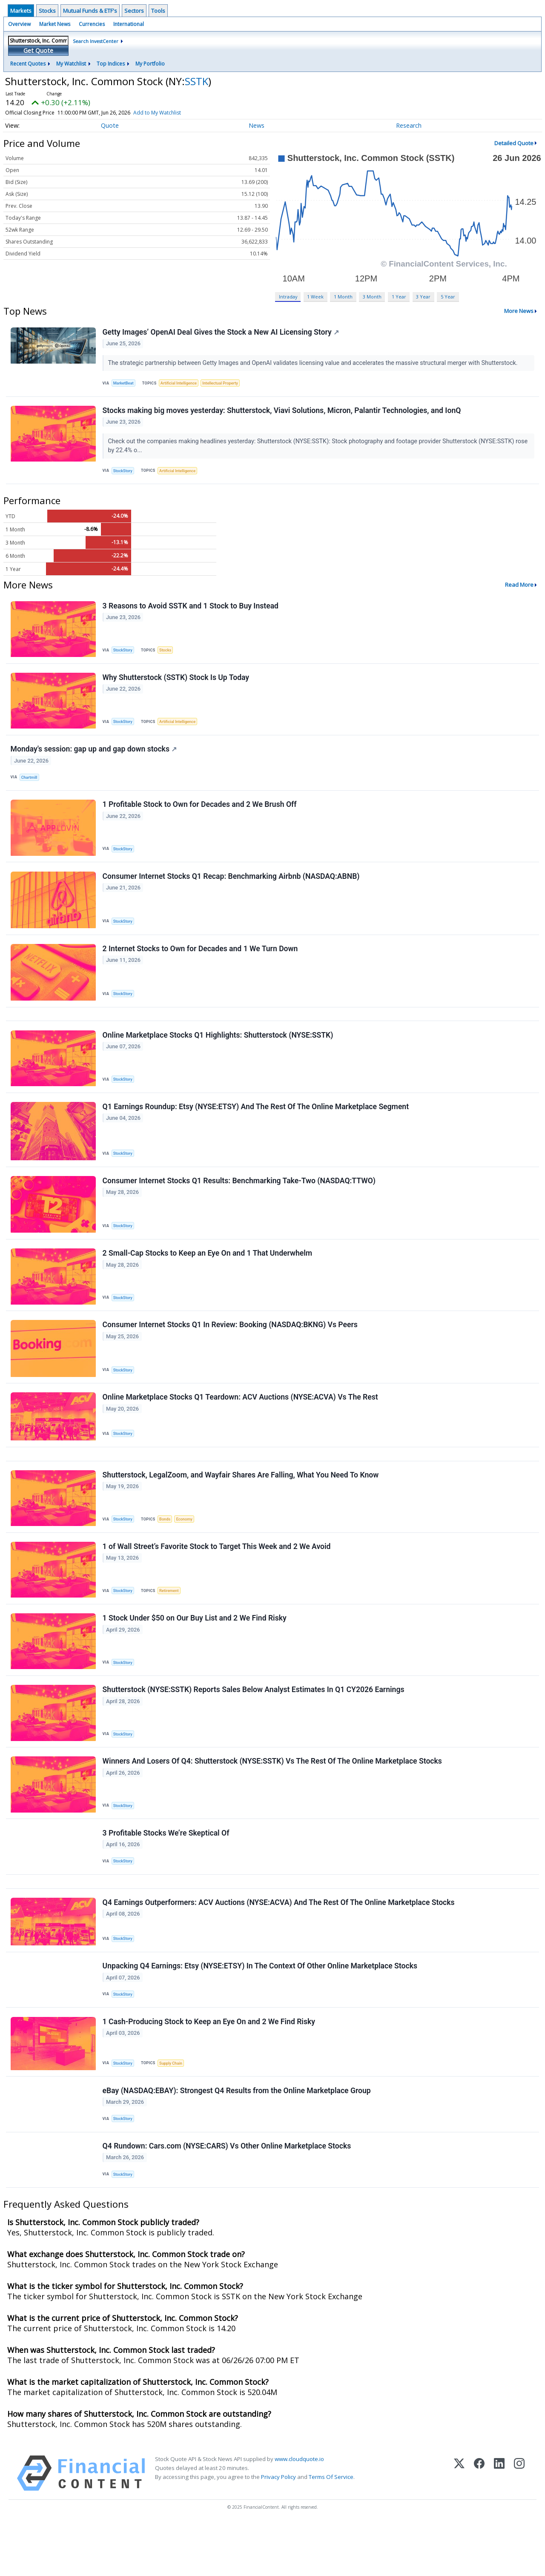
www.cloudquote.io (299, 2511)
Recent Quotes (28, 63)
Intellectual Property (225, 384)
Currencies (92, 24)
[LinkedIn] (499, 2525)
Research (409, 125)
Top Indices (111, 63)
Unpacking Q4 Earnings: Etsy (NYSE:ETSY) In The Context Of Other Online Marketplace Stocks (260, 2010)
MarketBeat (124, 384)
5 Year (448, 296)
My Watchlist (71, 63)
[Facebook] (479, 2525)
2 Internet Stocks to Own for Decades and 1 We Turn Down (200, 962)
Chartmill (30, 785)
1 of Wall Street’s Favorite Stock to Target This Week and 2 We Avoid (217, 1578)
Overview (19, 24)
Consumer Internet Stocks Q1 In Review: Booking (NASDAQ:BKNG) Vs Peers (230, 1349)
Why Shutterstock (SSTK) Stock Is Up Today (176, 684)
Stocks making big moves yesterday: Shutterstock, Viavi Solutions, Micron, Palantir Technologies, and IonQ (282, 413)
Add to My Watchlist (157, 112)
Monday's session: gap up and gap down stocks (94, 757)
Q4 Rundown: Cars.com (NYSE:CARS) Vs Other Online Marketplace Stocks (227, 2197)
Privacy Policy (278, 2529)
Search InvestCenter (95, 41)
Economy (187, 1549)
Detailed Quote (514, 143)
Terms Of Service (331, 2529)
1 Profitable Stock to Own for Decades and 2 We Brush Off (200, 815)
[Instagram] (519, 2525)
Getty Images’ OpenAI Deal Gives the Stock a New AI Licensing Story (221, 332)
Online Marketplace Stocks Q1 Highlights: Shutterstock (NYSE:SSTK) (218, 1052)
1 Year (399, 296)
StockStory (124, 473)
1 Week (315, 296)
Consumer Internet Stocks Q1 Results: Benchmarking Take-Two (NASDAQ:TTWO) (239, 1202)
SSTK (196, 81)
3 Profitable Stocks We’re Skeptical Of (166, 1871)
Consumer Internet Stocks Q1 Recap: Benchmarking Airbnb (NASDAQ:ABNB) (231, 888)
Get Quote (38, 50)
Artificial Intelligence (181, 384)
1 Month (343, 296)
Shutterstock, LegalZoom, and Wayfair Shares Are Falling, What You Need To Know (241, 1505)
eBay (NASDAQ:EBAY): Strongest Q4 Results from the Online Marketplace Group (237, 2139)
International (128, 24)
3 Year (423, 296)
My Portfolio (150, 63)
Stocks (47, 10)
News (256, 125)
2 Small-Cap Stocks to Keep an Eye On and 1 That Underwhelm (208, 1276)
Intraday (288, 296)
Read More (519, 589)
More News (519, 311)
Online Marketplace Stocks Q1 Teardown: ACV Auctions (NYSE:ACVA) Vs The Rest (241, 1424)
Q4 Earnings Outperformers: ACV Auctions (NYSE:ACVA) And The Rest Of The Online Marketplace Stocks (279, 1945)
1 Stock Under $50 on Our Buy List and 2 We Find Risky (195, 1651)
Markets (21, 10)
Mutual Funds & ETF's (90, 10)
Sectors (134, 10)
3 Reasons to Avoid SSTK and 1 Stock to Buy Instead (191, 610)
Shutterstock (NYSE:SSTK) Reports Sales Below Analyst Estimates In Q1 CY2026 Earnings (254, 1725)
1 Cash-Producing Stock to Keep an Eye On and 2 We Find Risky (209, 2068)
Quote (110, 125)
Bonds (167, 1549)
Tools (158, 10)
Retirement (171, 1622)
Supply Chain (173, 2110)
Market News (54, 24)
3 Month (372, 296)
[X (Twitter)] (459, 2525)
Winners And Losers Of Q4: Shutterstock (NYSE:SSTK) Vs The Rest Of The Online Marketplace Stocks (272, 1798)
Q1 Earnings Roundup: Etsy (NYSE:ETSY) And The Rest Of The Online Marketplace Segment (256, 1126)
